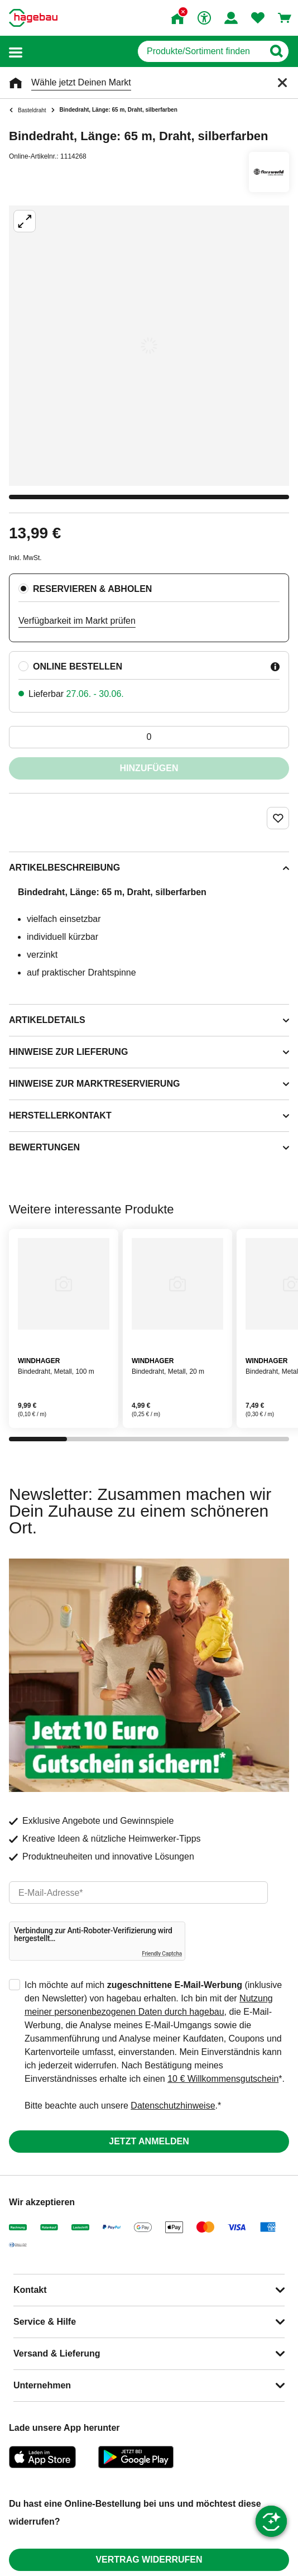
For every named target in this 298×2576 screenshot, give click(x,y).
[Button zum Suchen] (276, 51)
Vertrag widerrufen (148, 2559)
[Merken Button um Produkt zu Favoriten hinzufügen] (278, 818)
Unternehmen (42, 2385)
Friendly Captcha (162, 1954)
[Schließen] (282, 82)
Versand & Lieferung (56, 2353)
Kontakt (30, 2290)
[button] (15, 51)
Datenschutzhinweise (173, 2105)
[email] (138, 1892)
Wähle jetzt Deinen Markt (81, 82)
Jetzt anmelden (149, 2141)
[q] (200, 51)
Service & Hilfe (44, 2321)
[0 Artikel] (149, 737)
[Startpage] (33, 18)
